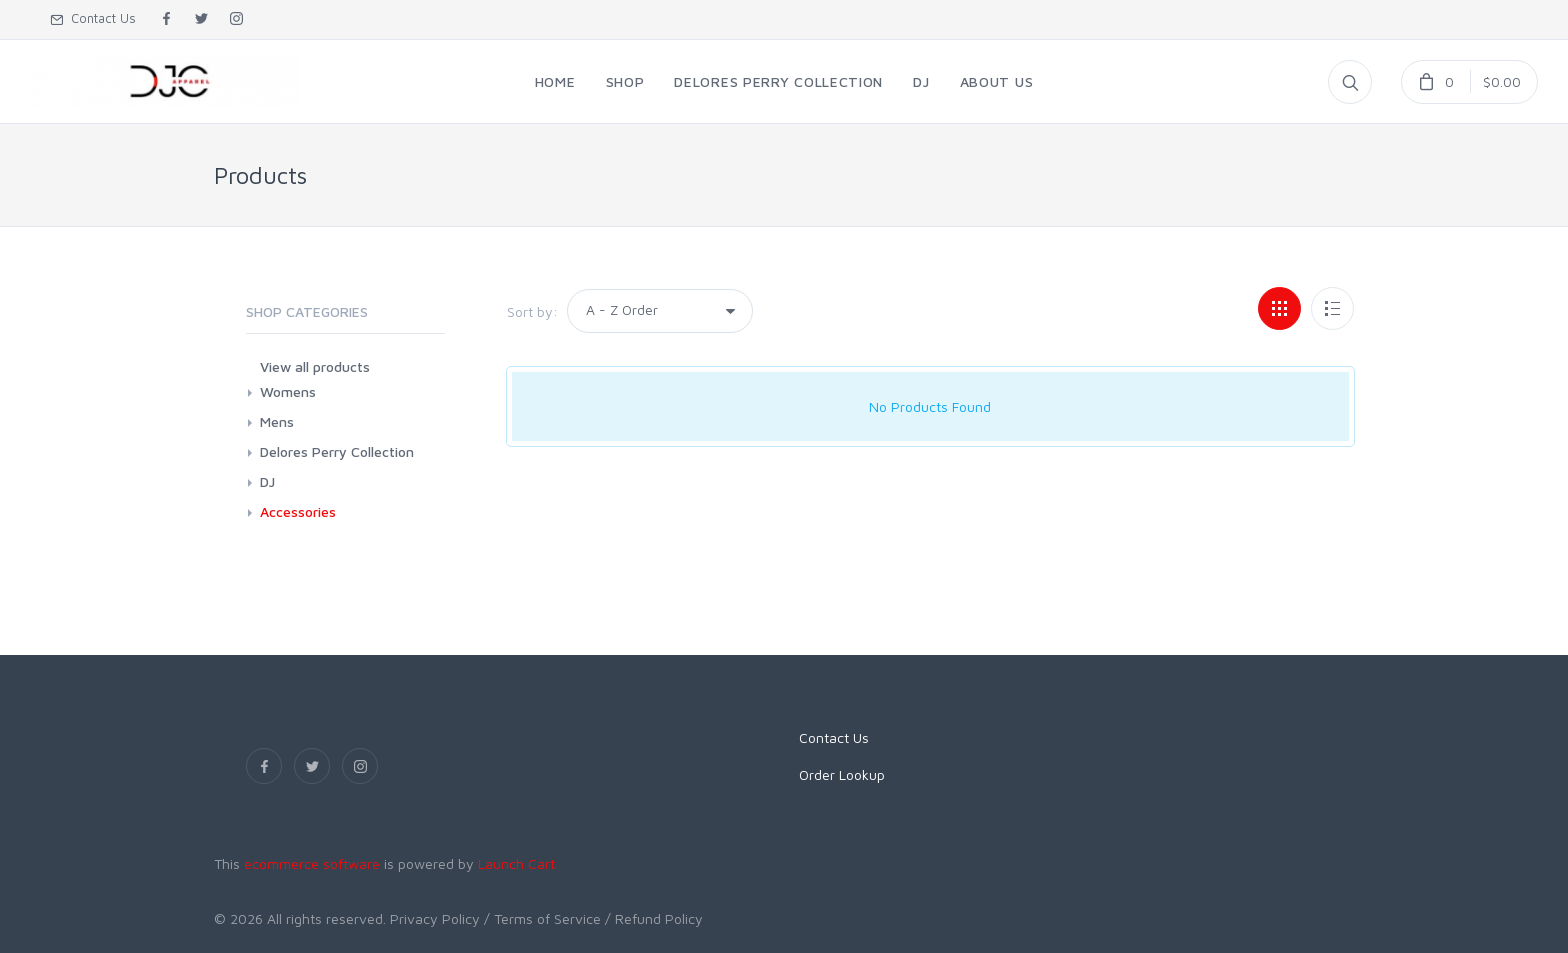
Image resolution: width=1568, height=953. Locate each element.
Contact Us (93, 18)
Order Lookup (842, 774)
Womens (288, 391)
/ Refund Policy (654, 918)
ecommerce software (312, 863)
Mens (277, 421)
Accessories (298, 511)
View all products (315, 366)
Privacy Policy (435, 918)
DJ (267, 481)
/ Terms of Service (542, 918)
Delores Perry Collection (337, 451)
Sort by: (532, 311)
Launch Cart (516, 863)
